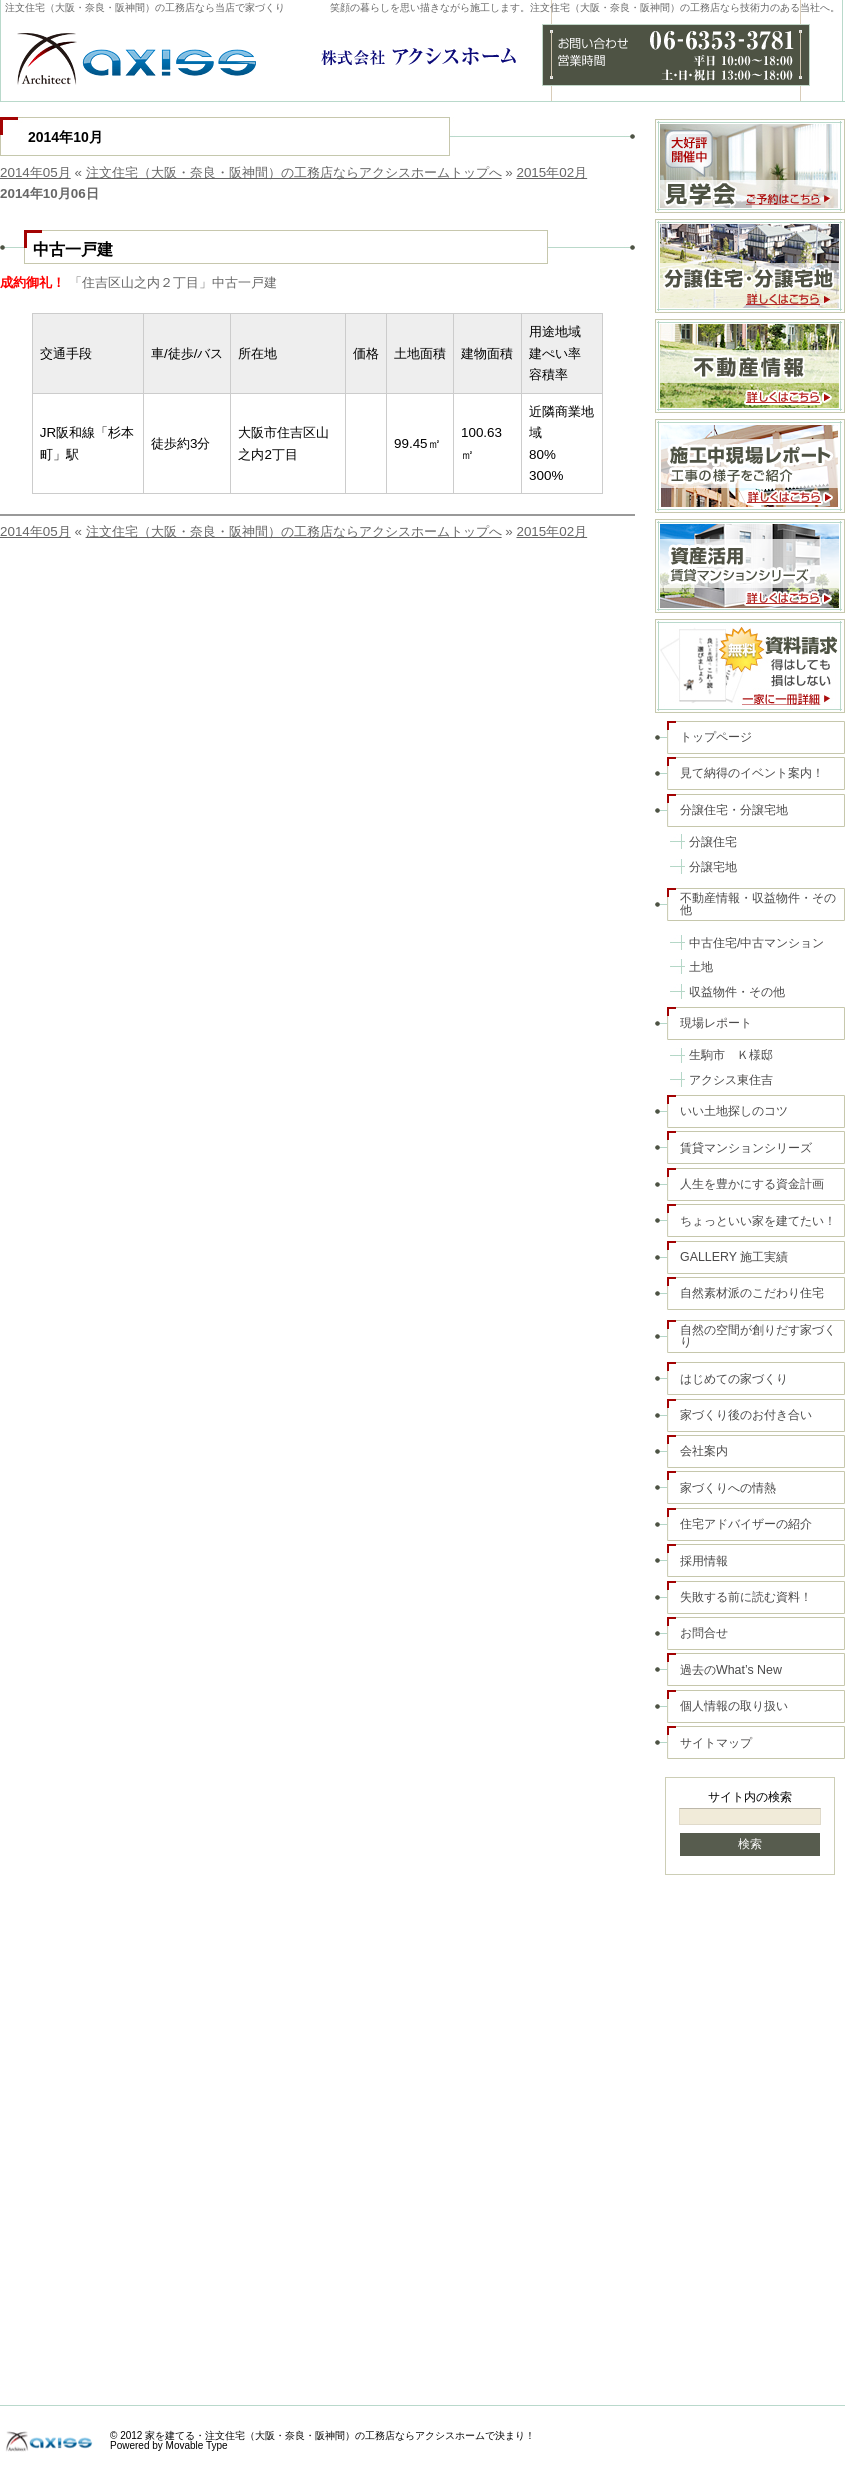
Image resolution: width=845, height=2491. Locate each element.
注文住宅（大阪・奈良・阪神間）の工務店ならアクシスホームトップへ (294, 172)
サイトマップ (716, 1743)
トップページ (716, 737)
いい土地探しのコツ (734, 1111)
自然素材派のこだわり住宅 (752, 1293)
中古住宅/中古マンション (756, 943)
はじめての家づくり (734, 1379)
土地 (701, 967)
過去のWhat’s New (731, 1670)
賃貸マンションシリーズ (746, 1148)
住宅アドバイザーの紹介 (746, 1524)
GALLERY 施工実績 (734, 1257)
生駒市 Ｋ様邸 (731, 1055)
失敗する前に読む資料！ (746, 1597)
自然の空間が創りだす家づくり (758, 1336)
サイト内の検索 (750, 1797)
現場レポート (716, 1023)
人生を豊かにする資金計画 (752, 1184)
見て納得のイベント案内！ (752, 773)
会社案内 (704, 1451)
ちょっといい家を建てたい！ (758, 1221)
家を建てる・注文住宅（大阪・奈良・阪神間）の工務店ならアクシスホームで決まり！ (340, 2435)
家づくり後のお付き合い (746, 1415)
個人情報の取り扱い (734, 1706)
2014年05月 (35, 172)
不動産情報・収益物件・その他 (758, 904)
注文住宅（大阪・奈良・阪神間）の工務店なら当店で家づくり (145, 7)
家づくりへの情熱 (728, 1488)
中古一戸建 (73, 249)
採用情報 (704, 1561)
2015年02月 (551, 172)
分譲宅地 (713, 867)
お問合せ (704, 1633)
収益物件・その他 (737, 992)
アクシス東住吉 (731, 1080)
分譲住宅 (713, 842)
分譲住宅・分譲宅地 (734, 810)
